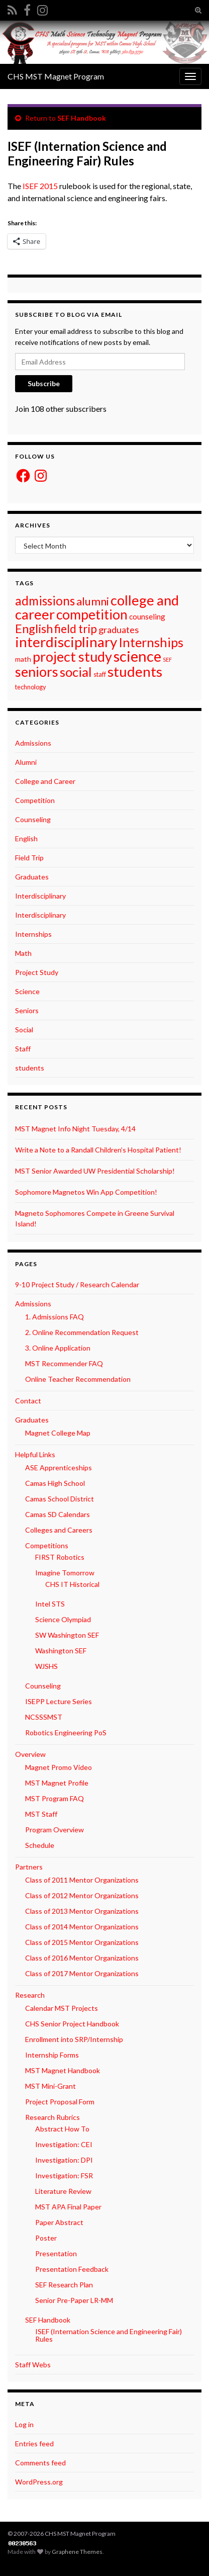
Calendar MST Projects (61, 2008)
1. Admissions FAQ (54, 1316)
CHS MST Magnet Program (56, 76)
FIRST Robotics (59, 1557)
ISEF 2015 (40, 186)
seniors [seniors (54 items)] (36, 671)
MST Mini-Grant (50, 2086)
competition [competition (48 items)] (92, 614)
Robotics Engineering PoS (66, 1732)
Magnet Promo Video (58, 1767)
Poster (46, 2238)
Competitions (46, 1545)
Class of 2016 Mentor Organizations (82, 1957)
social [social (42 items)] (76, 671)
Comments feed (40, 2462)
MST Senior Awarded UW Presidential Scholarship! (95, 1171)
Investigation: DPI (64, 2160)
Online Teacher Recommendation (78, 1379)
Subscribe (44, 383)
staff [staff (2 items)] (99, 674)
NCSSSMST (43, 1717)
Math (23, 953)
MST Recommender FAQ (64, 1363)
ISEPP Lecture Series (58, 1701)
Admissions (33, 743)
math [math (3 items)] (23, 659)
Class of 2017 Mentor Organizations (82, 1973)
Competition (35, 800)
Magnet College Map (57, 1433)
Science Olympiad (63, 1619)
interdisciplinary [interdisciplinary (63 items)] (66, 642)
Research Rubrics (52, 2117)
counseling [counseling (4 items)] (147, 616)
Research (30, 1995)
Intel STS (50, 1604)
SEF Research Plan (64, 2284)
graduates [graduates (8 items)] (118, 629)
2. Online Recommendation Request (82, 1332)
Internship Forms (52, 2055)
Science (27, 991)
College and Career (45, 781)
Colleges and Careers (58, 1530)
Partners (29, 1866)
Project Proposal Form (59, 2101)
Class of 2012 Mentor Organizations (82, 1895)
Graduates (32, 876)
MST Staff (41, 1814)
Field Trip (29, 857)
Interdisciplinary (40, 896)
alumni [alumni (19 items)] (92, 601)
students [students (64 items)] (135, 671)
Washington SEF (60, 1650)
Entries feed (34, 2443)
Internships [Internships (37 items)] (151, 642)
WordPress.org (39, 2481)
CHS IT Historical (72, 1584)
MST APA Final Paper (68, 2206)
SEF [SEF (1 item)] (167, 659)
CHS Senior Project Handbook (72, 2023)
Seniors (27, 1010)
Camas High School (55, 1483)
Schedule (39, 1845)
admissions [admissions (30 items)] (45, 600)
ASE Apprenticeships (58, 1467)
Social (24, 1029)
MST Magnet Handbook (62, 2070)
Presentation (56, 2253)
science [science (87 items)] (137, 656)
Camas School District (59, 1498)
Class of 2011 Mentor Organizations (82, 1880)
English (26, 838)
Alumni (26, 762)
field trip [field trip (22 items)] (75, 629)
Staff (23, 1048)
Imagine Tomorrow (64, 1572)
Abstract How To (62, 2128)
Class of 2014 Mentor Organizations (82, 1926)
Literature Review (63, 2191)
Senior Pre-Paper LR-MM (74, 2300)
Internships (33, 934)
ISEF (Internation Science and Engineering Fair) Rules (108, 2335)
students (29, 1067)
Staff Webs (33, 2364)
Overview (30, 1754)
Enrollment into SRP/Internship (74, 2039)
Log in (24, 2424)
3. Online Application (57, 1348)
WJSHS (46, 1666)
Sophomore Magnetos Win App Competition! (86, 1192)
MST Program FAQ (54, 1798)
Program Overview (54, 1829)
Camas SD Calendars (57, 1514)
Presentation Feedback (72, 2269)
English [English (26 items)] (34, 628)
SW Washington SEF (67, 1635)
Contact (28, 1400)
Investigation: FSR (64, 2175)
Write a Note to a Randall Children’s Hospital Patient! (98, 1149)
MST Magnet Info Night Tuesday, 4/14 (75, 1128)
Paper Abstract (59, 2222)
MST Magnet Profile (56, 1783)
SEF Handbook (81, 118)
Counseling (33, 819)
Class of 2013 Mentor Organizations (82, 1911)
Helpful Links (35, 1454)
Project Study (36, 972)
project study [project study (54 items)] (72, 656)
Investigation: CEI (63, 2144)
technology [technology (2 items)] (30, 687)
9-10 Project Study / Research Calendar (77, 1284)
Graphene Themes (77, 2551)
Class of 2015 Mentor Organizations (82, 1942)
